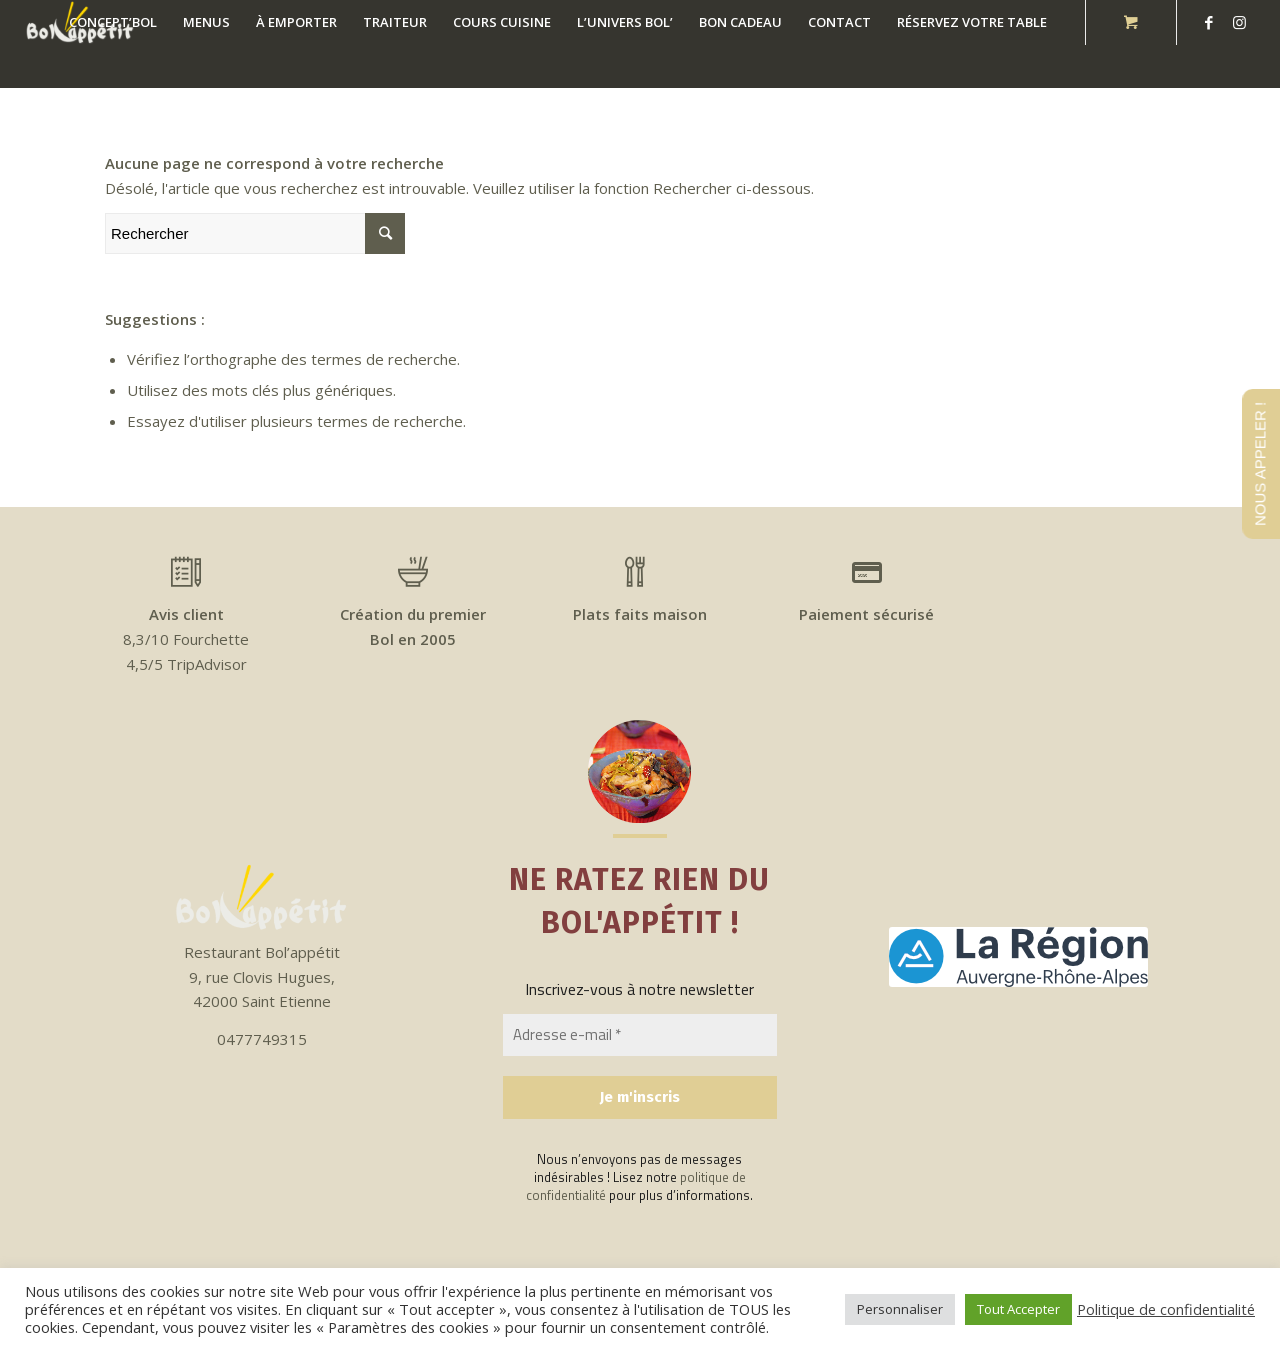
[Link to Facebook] (1209, 22)
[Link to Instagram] (1239, 22)
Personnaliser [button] (900, 1309)
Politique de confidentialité (1166, 1309)
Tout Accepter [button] (1018, 1309)
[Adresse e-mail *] (640, 1035)
